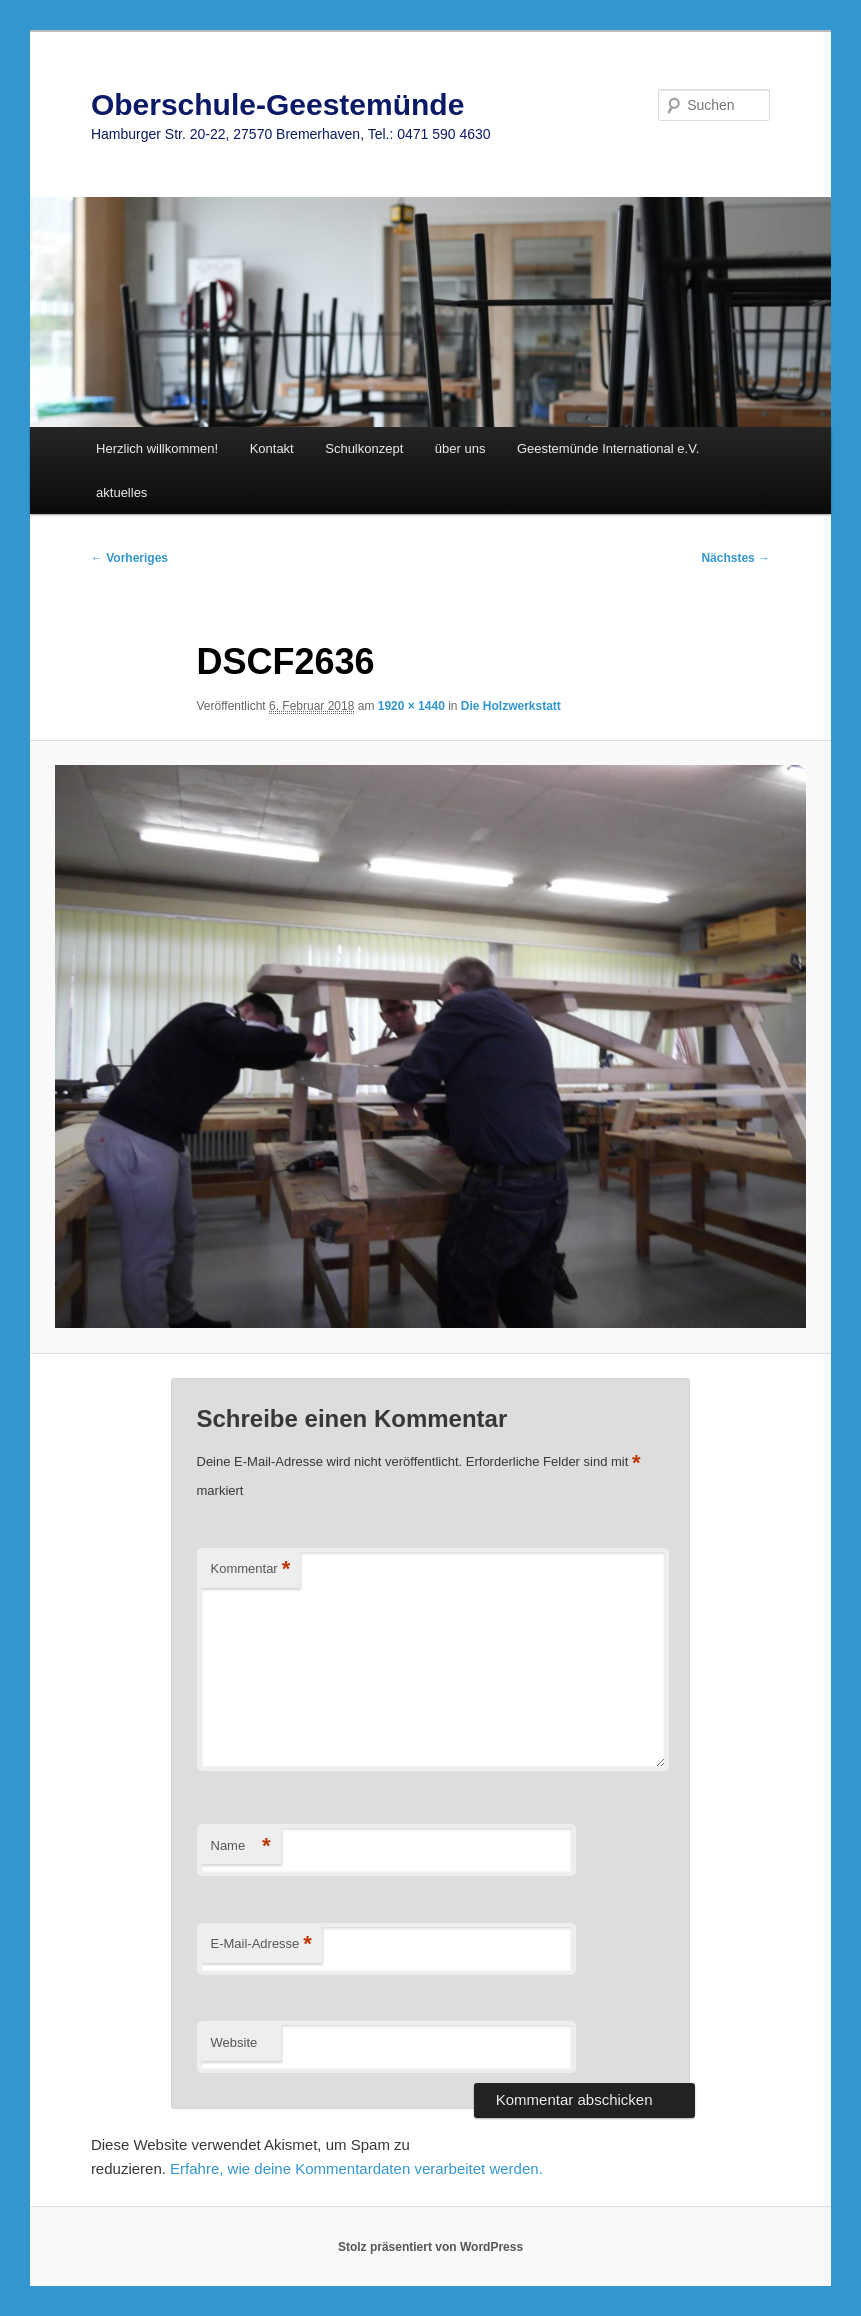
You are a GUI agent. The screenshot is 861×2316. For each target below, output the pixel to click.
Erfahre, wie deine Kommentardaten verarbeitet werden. (356, 2168)
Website (234, 2042)
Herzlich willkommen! (157, 448)
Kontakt (272, 448)
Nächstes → (735, 558)
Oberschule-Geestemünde (277, 104)
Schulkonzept (364, 448)
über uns (460, 448)
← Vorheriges (129, 558)
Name (241, 1846)
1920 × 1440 (411, 706)
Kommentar (251, 1569)
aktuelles (121, 492)
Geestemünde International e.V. (608, 448)
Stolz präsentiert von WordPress (430, 2247)
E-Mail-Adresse (261, 1944)
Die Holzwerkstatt (511, 706)
